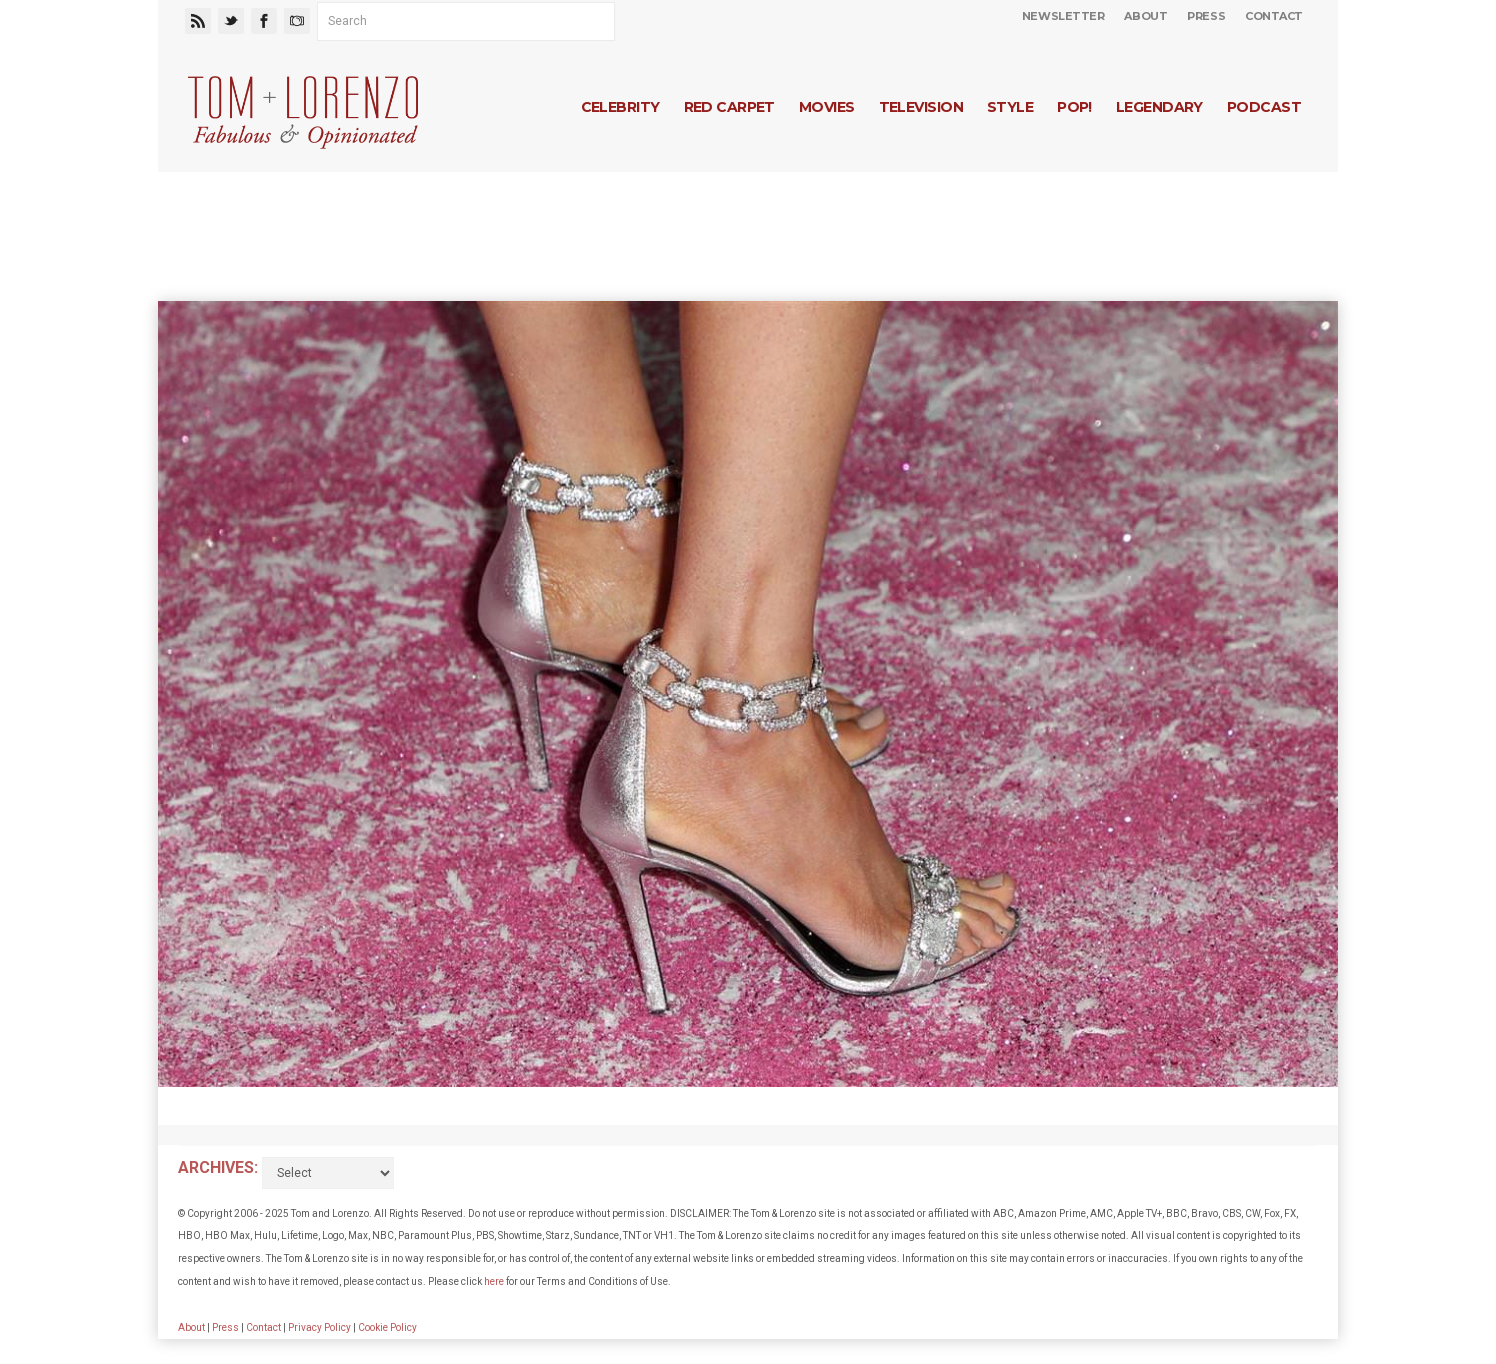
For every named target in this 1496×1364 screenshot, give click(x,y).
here (494, 1281)
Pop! (1074, 107)
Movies (827, 107)
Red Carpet (729, 107)
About (1145, 16)
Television (921, 107)
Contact (1274, 16)
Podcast (1264, 107)
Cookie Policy (387, 1327)
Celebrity (620, 107)
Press (1206, 16)
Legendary (1159, 107)
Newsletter (1063, 16)
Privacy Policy (319, 1327)
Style (1010, 107)
